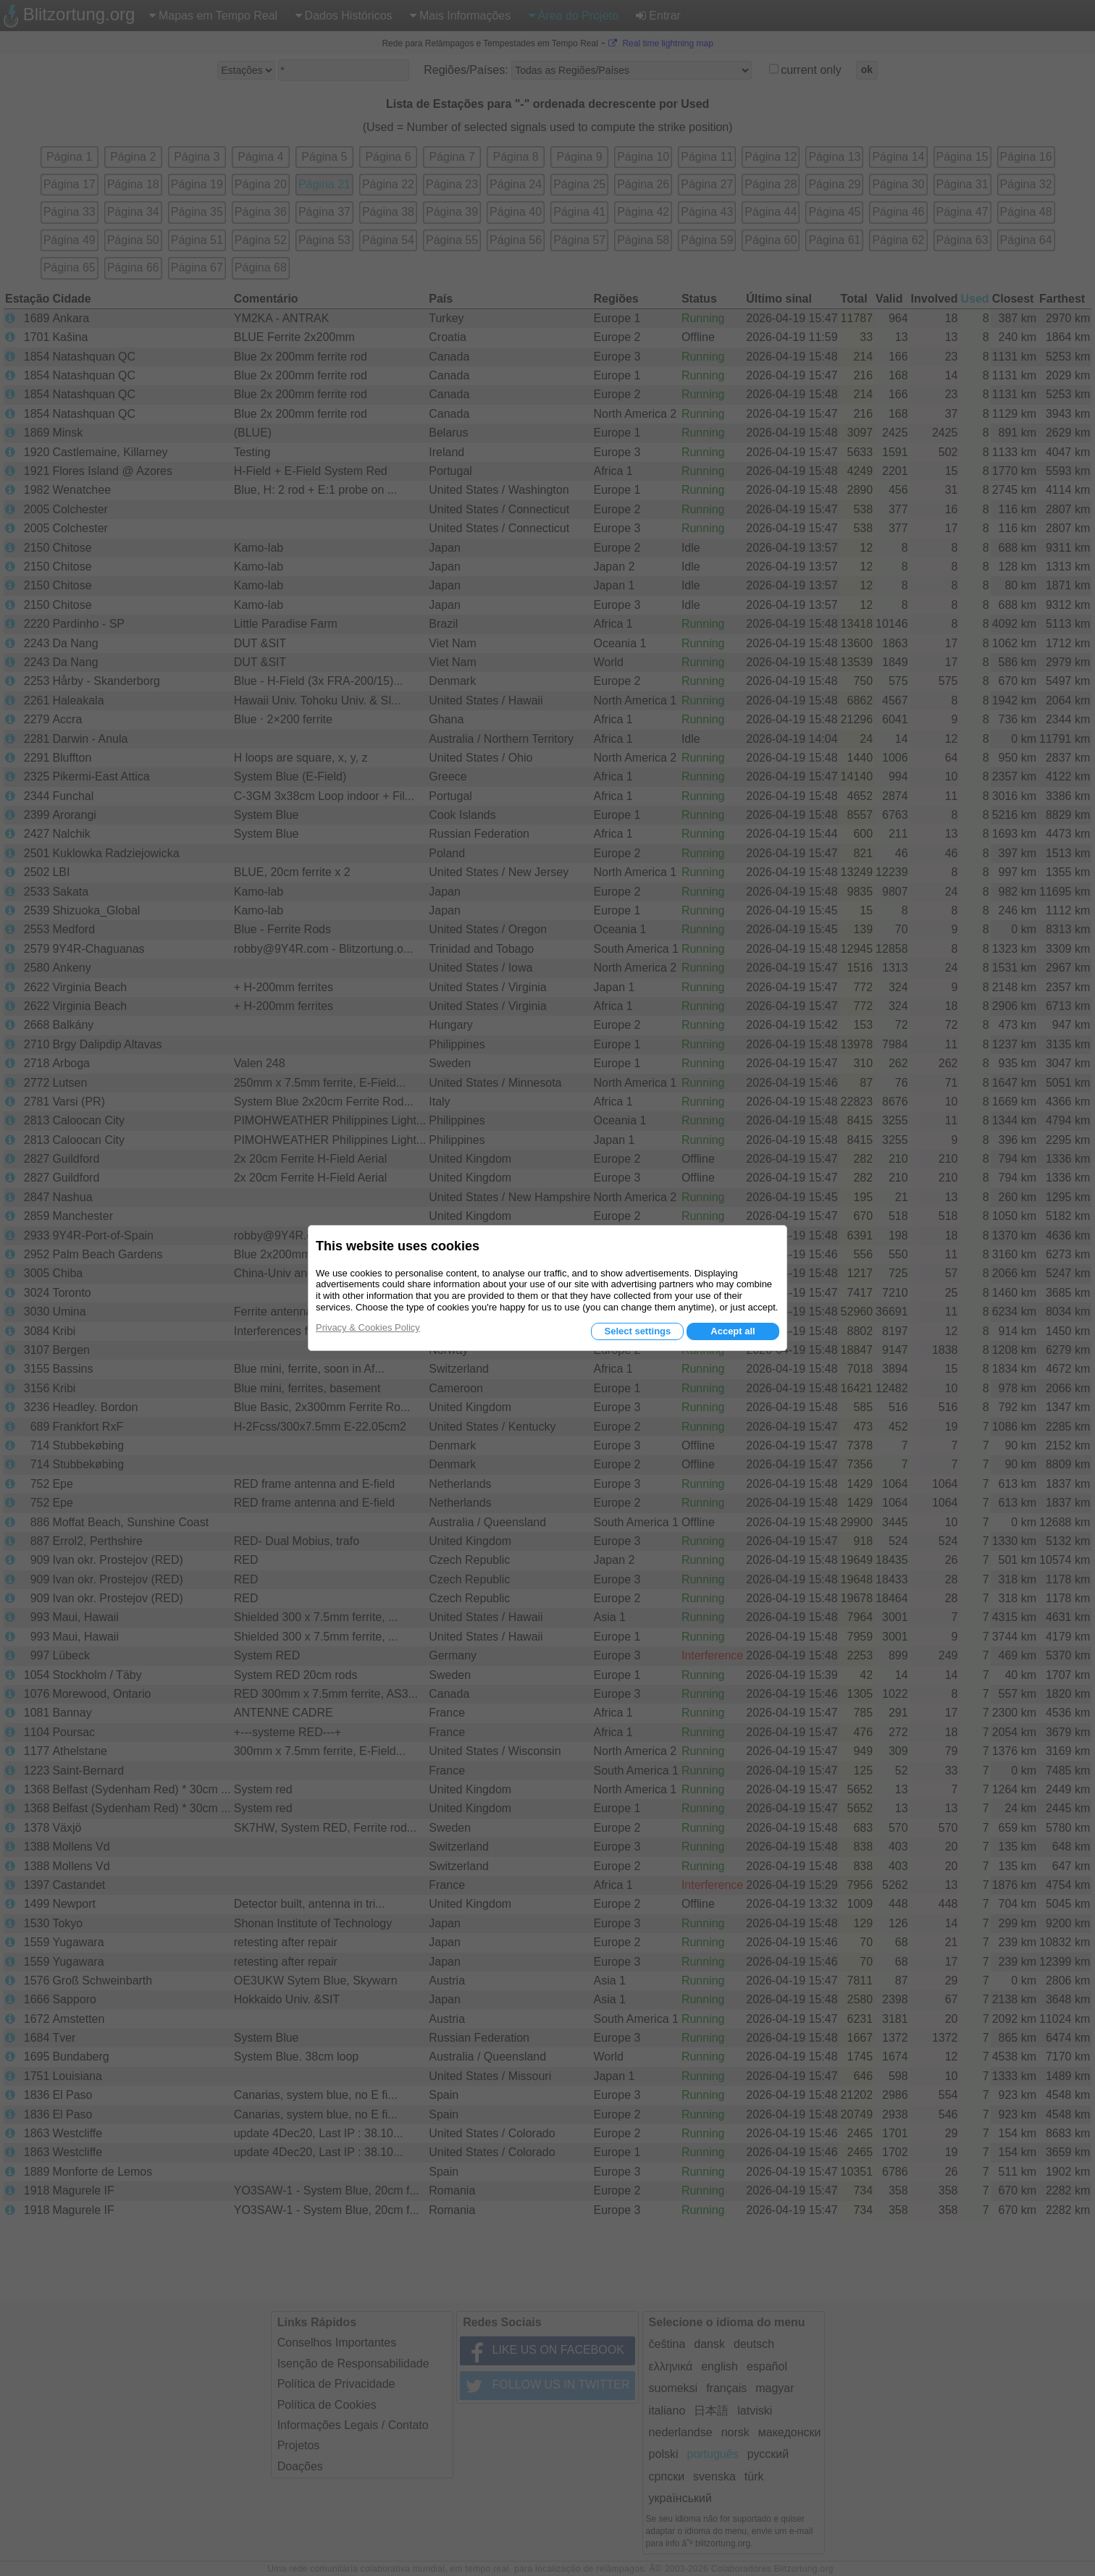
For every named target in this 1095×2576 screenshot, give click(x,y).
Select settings (637, 1331)
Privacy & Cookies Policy (368, 1327)
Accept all (732, 1331)
